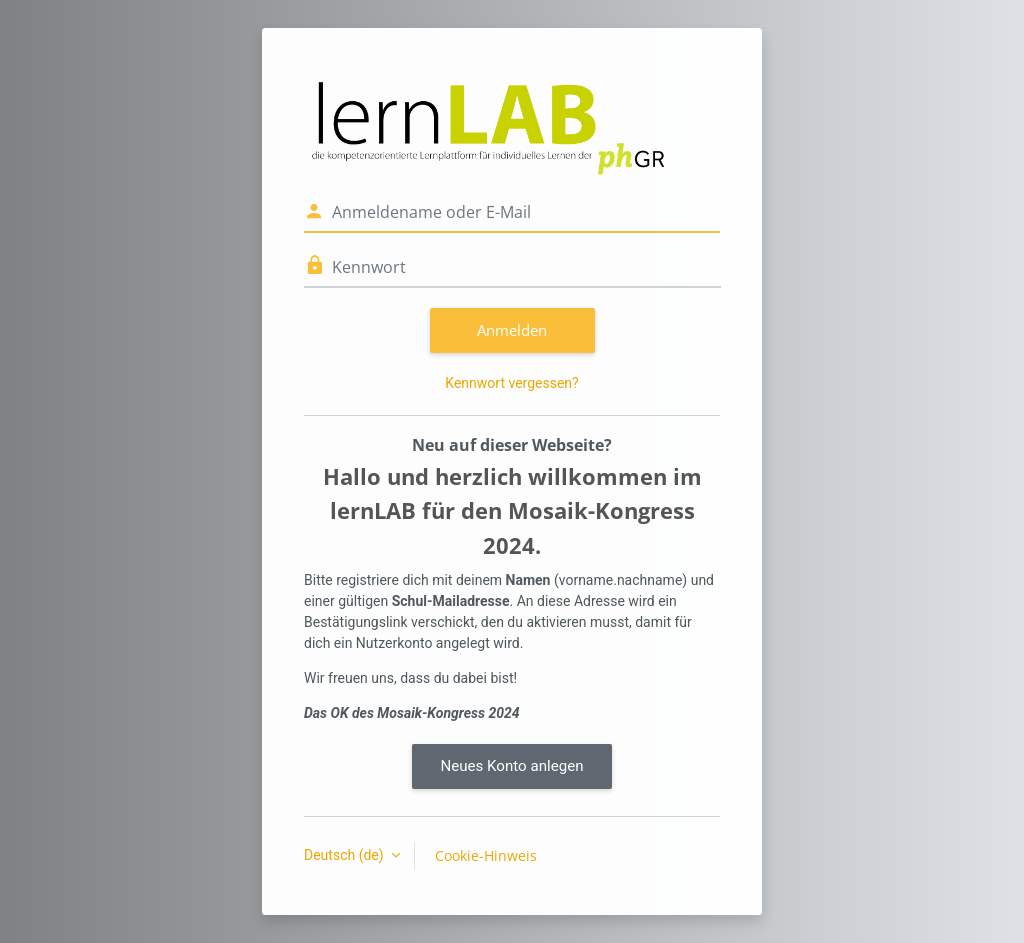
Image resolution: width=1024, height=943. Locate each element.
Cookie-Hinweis (486, 855)
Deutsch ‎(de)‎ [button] (345, 855)
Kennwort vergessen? (511, 383)
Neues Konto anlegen (511, 766)
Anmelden (512, 330)
